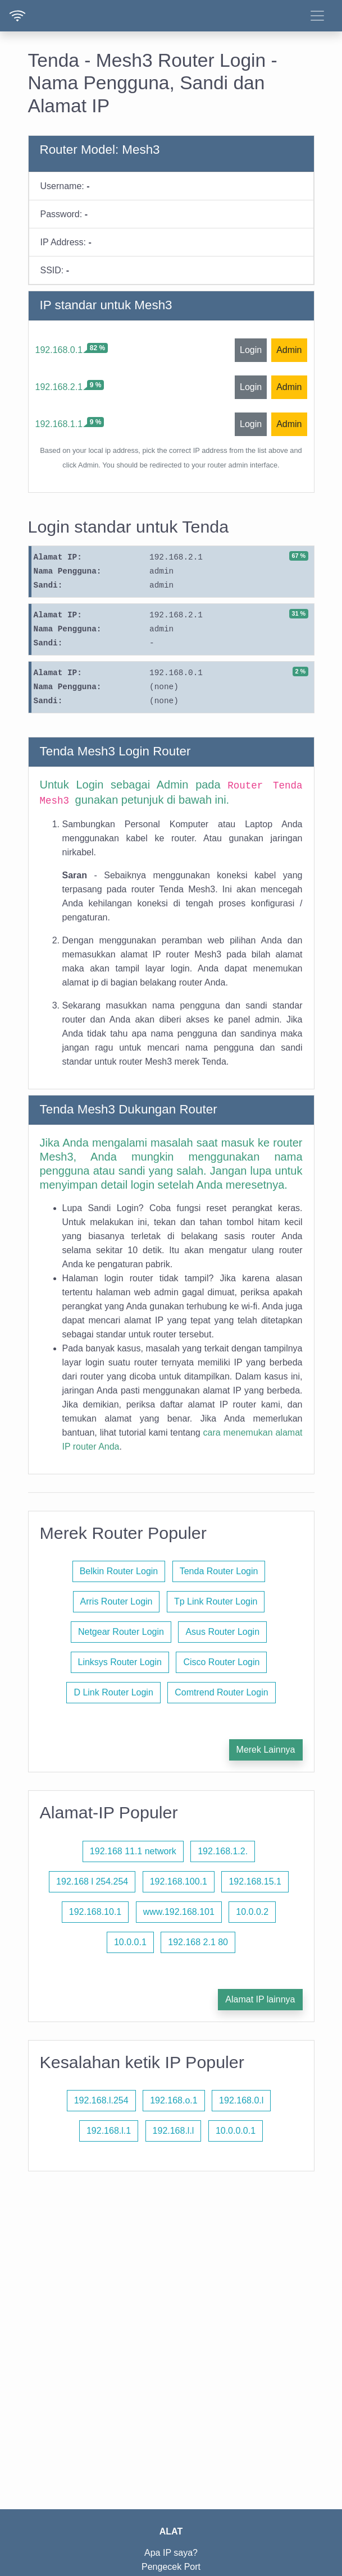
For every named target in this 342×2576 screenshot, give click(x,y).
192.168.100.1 (178, 1881)
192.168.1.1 (59, 424)
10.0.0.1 (130, 1942)
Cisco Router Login (221, 1662)
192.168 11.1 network (133, 1851)
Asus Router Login (222, 1632)
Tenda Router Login (219, 1571)
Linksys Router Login (120, 1662)
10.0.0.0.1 (236, 2130)
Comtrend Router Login (221, 1692)
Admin (289, 350)
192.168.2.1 (59, 387)
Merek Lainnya (265, 1749)
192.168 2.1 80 (198, 1942)
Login (251, 350)
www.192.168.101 (179, 1912)
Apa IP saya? (171, 2552)
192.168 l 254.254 (92, 1881)
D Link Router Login (113, 1692)
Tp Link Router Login (216, 1601)
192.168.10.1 (95, 1912)
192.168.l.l (173, 2130)
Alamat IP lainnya (260, 1999)
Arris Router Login (116, 1601)
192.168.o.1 (174, 2100)
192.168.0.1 (59, 350)
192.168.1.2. (223, 1851)
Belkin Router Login (119, 1571)
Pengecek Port (171, 2567)
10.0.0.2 (252, 1912)
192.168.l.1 (108, 2130)
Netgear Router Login (121, 1632)
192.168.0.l (241, 2100)
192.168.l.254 (101, 2100)
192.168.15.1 (255, 1881)
